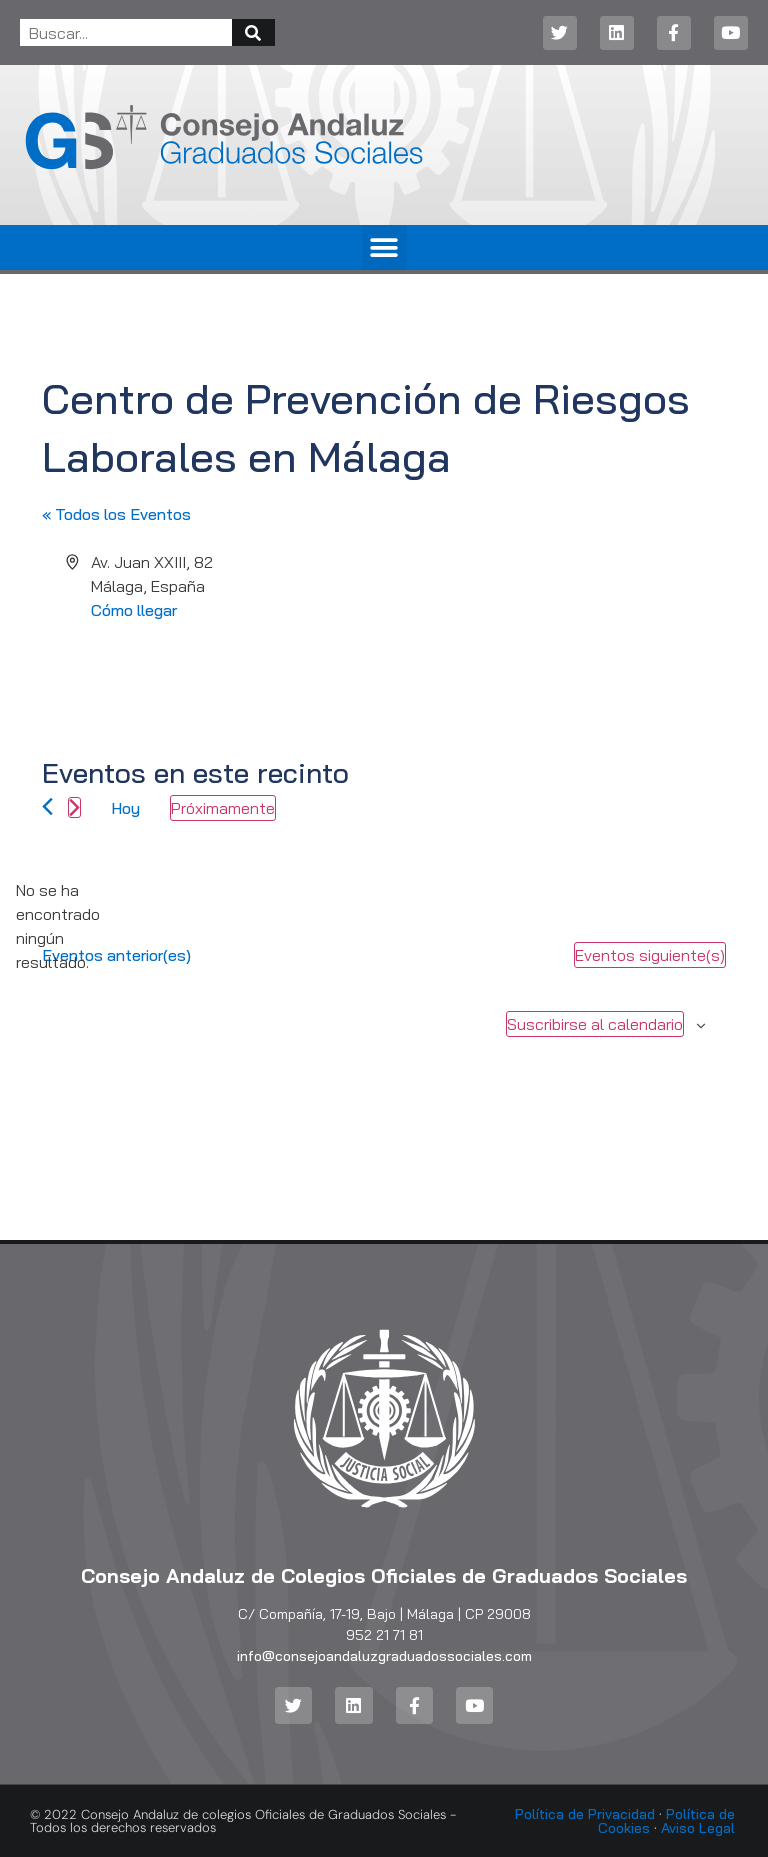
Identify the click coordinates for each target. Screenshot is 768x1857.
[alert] (58, 926)
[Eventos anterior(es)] (47, 806)
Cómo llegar (134, 610)
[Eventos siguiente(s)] (74, 807)
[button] (384, 247)
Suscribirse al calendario (595, 1024)
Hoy (125, 808)
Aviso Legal (698, 1828)
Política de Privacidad (585, 1814)
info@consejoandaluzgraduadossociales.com (384, 1656)
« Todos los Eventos (116, 514)
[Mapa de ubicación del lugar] (553, 625)
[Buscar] (253, 32)
